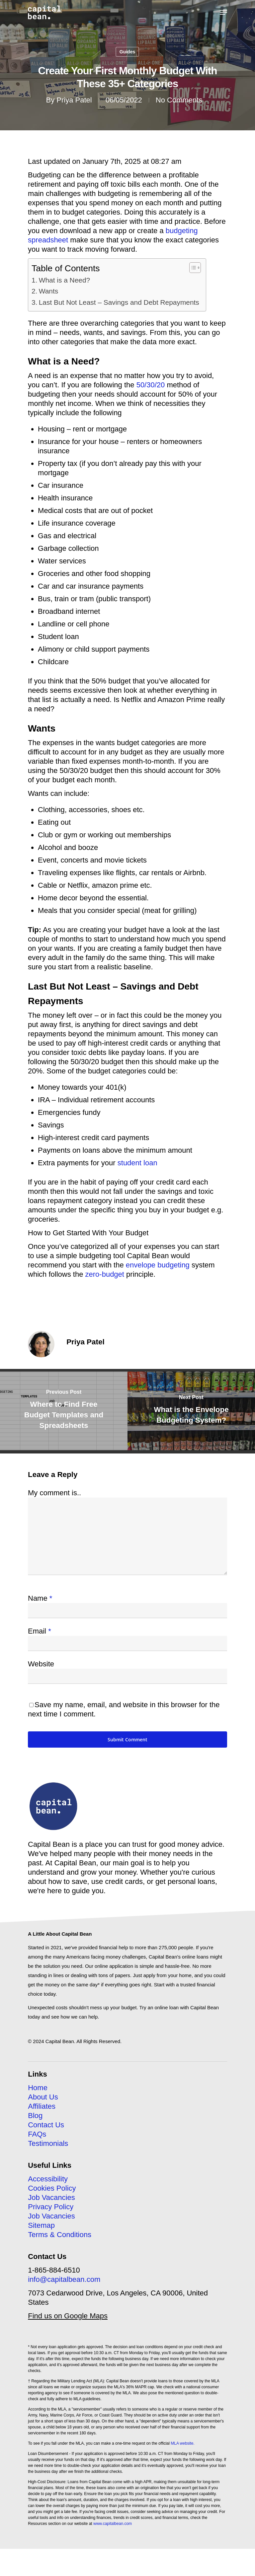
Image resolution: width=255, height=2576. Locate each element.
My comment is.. (54, 1493)
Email (39, 1631)
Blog (35, 2115)
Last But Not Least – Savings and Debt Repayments (119, 302)
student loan (137, 1163)
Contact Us (46, 2125)
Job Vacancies (51, 2197)
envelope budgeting (158, 1265)
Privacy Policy (50, 2207)
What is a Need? (64, 280)
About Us (43, 2097)
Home (37, 2088)
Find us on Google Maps (68, 2316)
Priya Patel (74, 100)
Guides (127, 51)
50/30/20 (150, 385)
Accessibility (48, 2179)
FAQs (37, 2134)
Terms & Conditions (59, 2234)
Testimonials (48, 2143)
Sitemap (41, 2225)
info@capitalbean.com (64, 2279)
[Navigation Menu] (223, 12)
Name (40, 1598)
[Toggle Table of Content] (191, 267)
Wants (48, 291)
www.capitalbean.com (112, 2523)
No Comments (179, 100)
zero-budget (104, 1274)
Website (41, 1664)
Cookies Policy (52, 2188)
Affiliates (41, 2106)
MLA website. (182, 2443)
